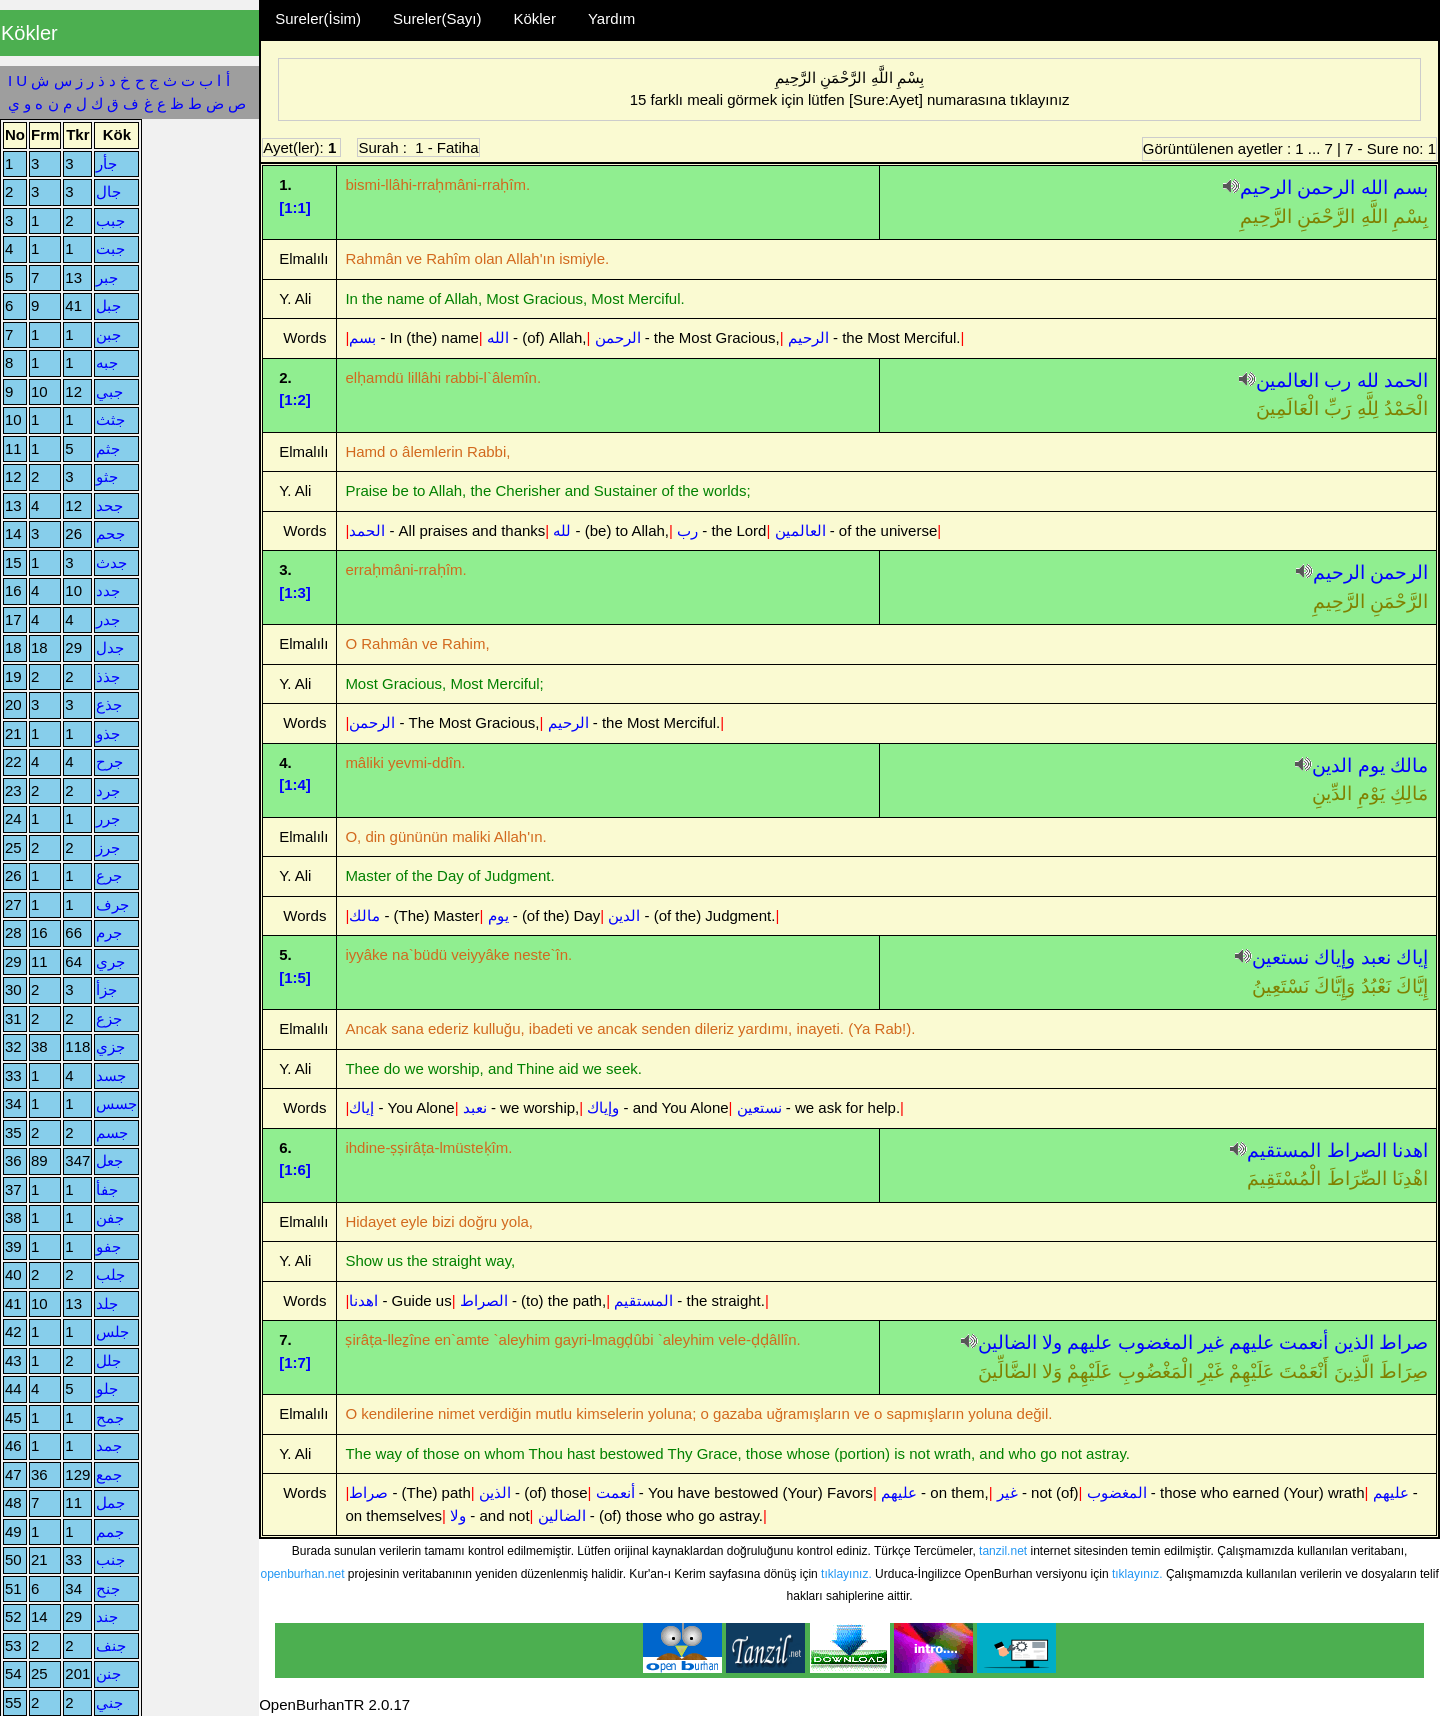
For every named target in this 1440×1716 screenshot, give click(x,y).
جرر (108, 818)
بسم (1410, 187)
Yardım (611, 18)
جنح (108, 1588)
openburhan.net (302, 1574)
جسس (116, 1103)
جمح (110, 1417)
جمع (109, 1474)
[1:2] (295, 399)
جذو (108, 733)
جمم (110, 1531)
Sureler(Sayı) (437, 18)
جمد (109, 1445)
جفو (108, 1246)
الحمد (1406, 380)
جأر (106, 163)
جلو (107, 1388)
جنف (111, 1645)
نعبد (1376, 957)
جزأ (106, 989)
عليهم (1251, 1342)
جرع (109, 875)
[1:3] (295, 592)
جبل (108, 305)
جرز (108, 847)
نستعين (1280, 957)
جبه (107, 362)
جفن (110, 1217)
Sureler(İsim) (318, 18)
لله (1368, 380)
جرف (112, 904)
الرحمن (1326, 187)
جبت (110, 248)
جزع (109, 1018)
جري (110, 961)
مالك (1409, 765)
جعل (109, 1160)
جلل (108, 1360)
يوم (1371, 765)
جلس (112, 1331)
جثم (108, 448)
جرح (109, 761)
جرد (108, 790)
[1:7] (295, 1362)
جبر (107, 277)
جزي (110, 1046)
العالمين (1287, 380)
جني (109, 1702)
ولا (1052, 1342)
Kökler (534, 18)
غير (1211, 1342)
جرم (109, 932)
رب (1337, 380)
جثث (110, 419)
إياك (1412, 957)
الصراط (1357, 1150)
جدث (111, 562)
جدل (110, 647)
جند (107, 1616)
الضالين (1007, 1342)
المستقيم (1284, 1150)
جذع (109, 704)
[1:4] (295, 784)
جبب (110, 220)
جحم (110, 533)
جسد (111, 1075)
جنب (110, 1559)
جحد (109, 505)
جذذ (108, 676)
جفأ (107, 1189)
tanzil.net (1003, 1551)
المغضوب (1155, 1342)
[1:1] (295, 207)
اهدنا (1410, 1150)
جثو (107, 476)
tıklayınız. (846, 1574)
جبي (109, 391)
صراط (1403, 1342)
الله (1374, 187)
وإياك (1334, 957)
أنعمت (1303, 1342)
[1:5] (295, 977)
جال (108, 191)
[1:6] (295, 1169)
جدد (108, 590)
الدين (1332, 765)
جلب (110, 1274)
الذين (1354, 1342)
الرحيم (1266, 187)
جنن (108, 1673)
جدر (108, 619)
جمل (110, 1502)
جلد (107, 1303)
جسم (112, 1132)
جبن (108, 334)
